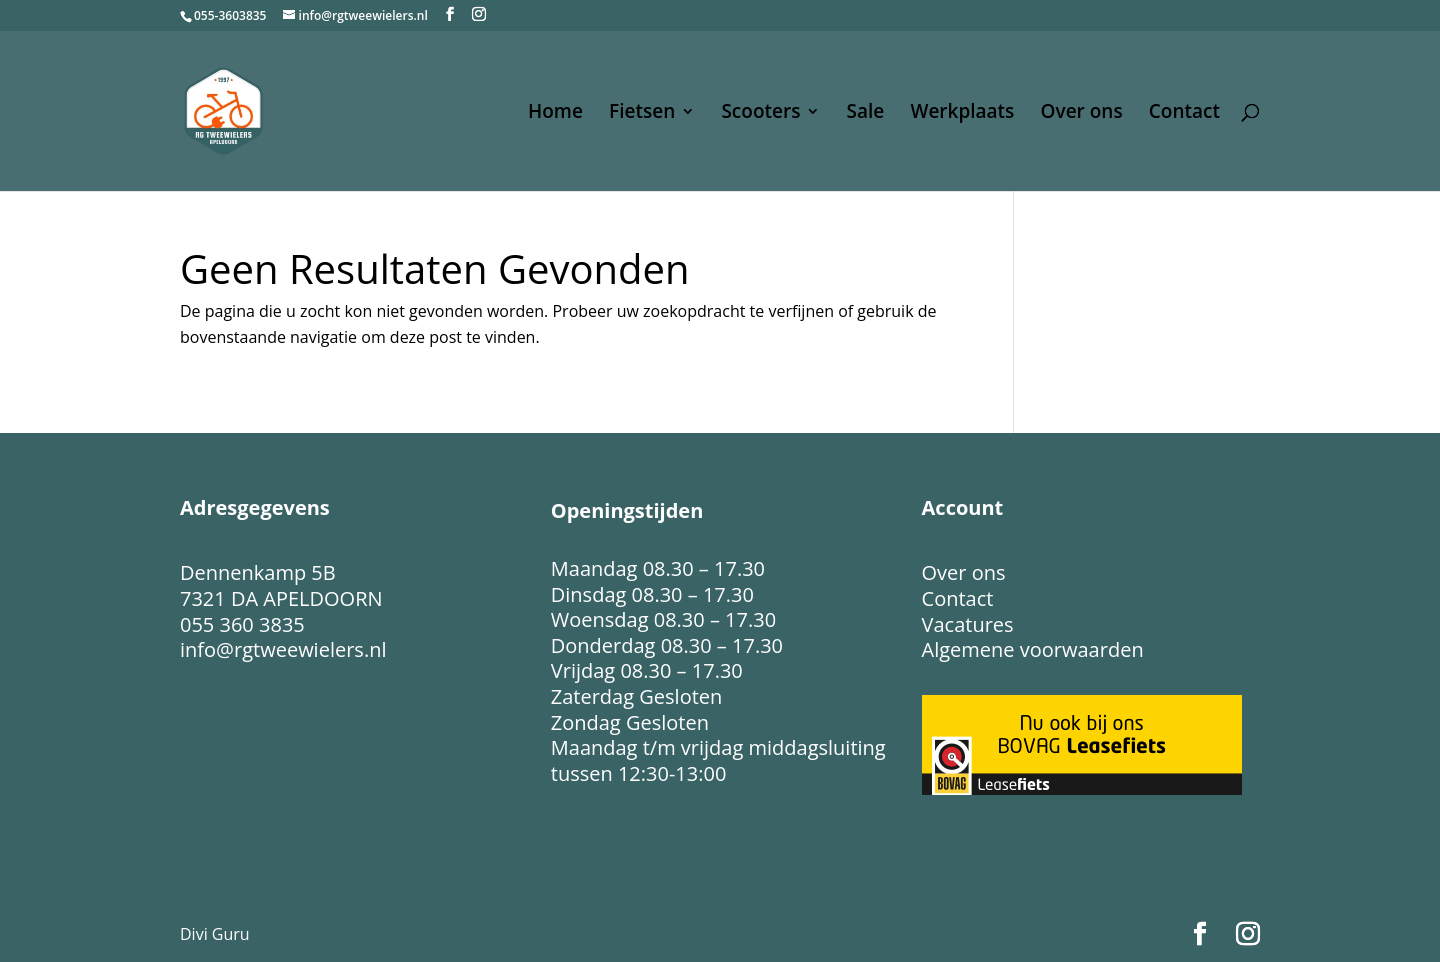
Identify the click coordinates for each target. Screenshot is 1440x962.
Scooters (760, 114)
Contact (1184, 114)
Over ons (1082, 114)
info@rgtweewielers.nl (283, 649)
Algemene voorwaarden (1033, 649)
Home (555, 114)
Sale (866, 114)
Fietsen (642, 114)
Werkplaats (962, 114)
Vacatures (968, 624)
